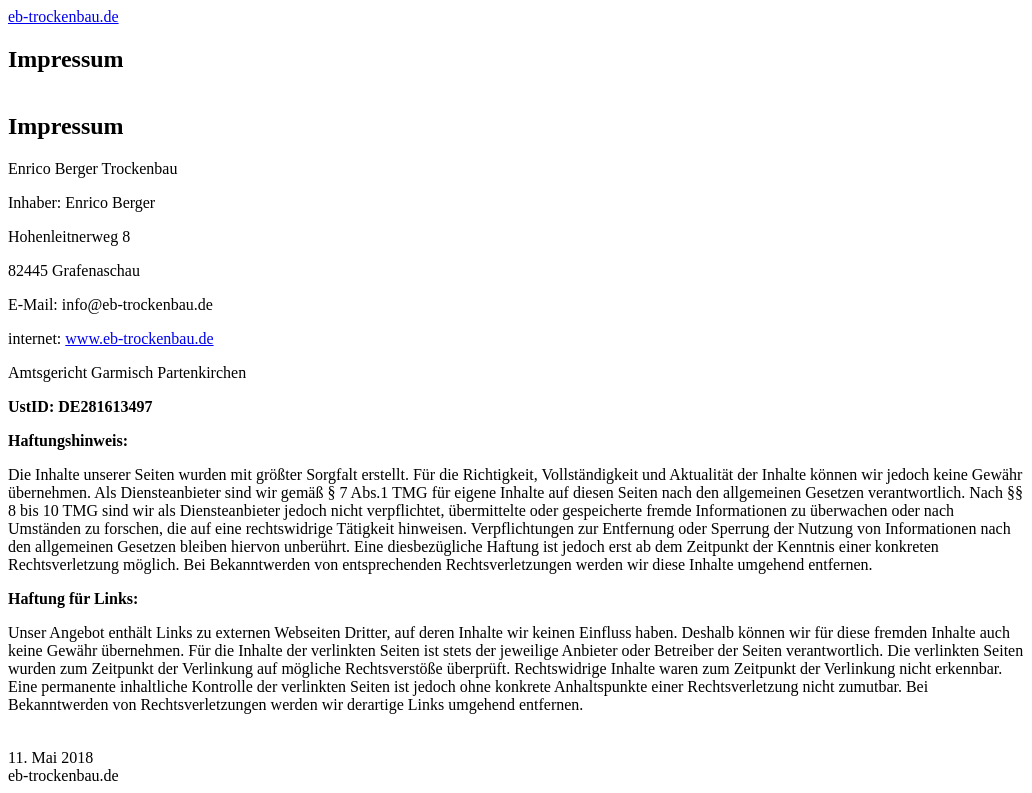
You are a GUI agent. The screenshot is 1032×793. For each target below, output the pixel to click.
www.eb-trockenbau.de (139, 338)
